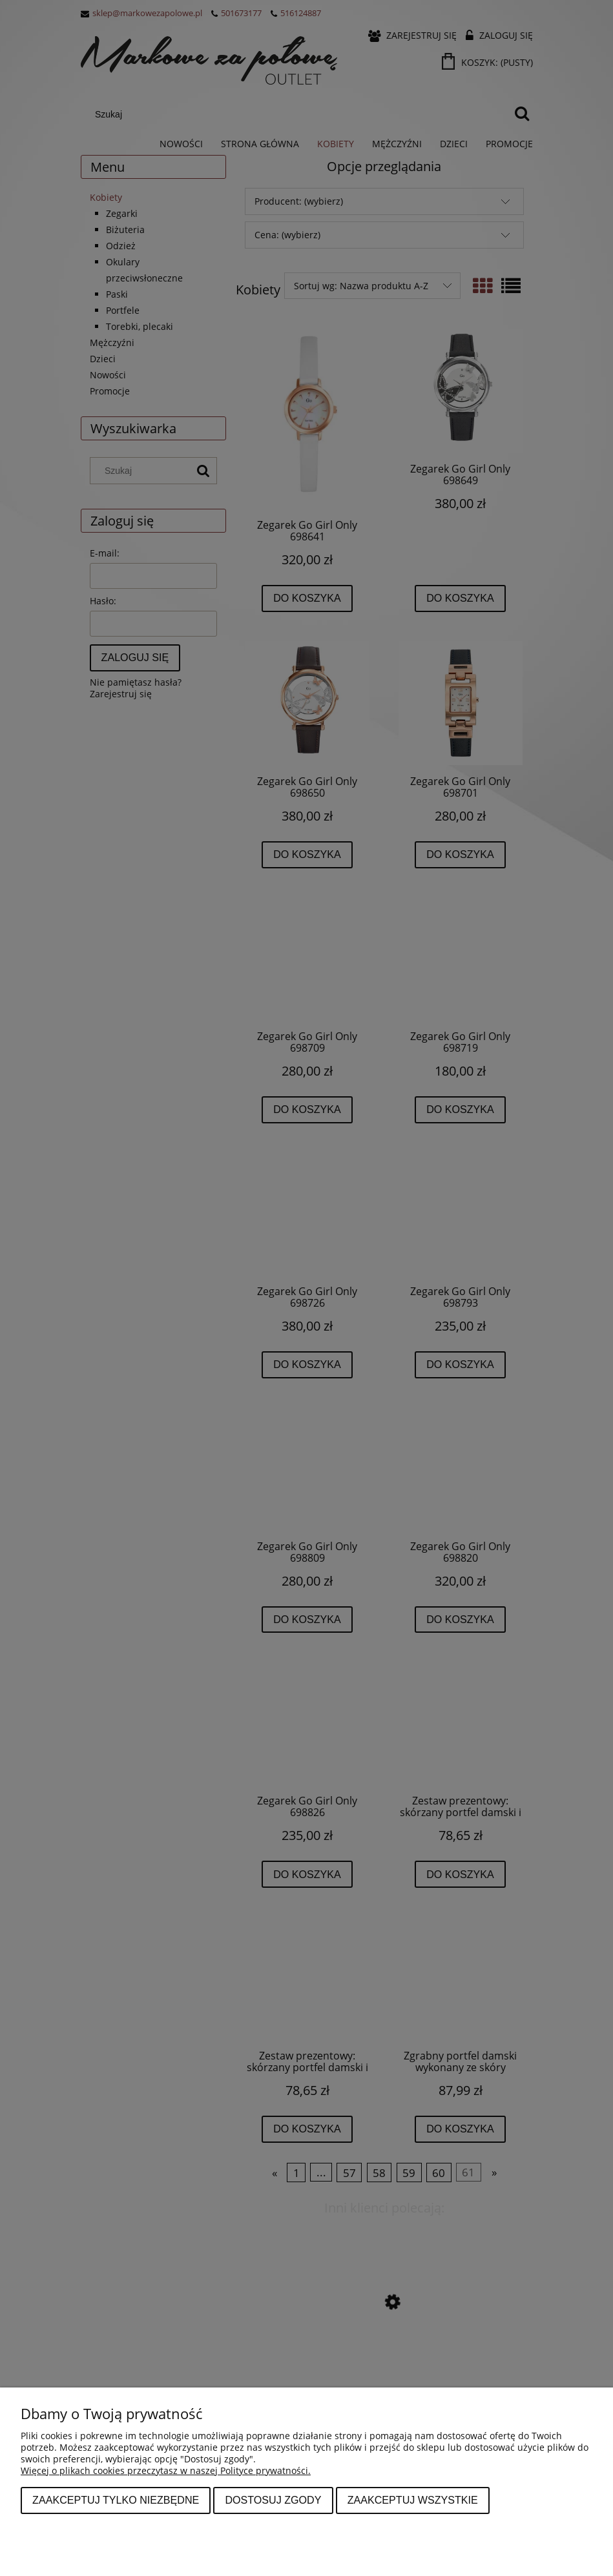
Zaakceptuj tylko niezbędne (115, 2500)
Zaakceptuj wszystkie (413, 2500)
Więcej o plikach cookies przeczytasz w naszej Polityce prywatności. (166, 2470)
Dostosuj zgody (273, 2500)
